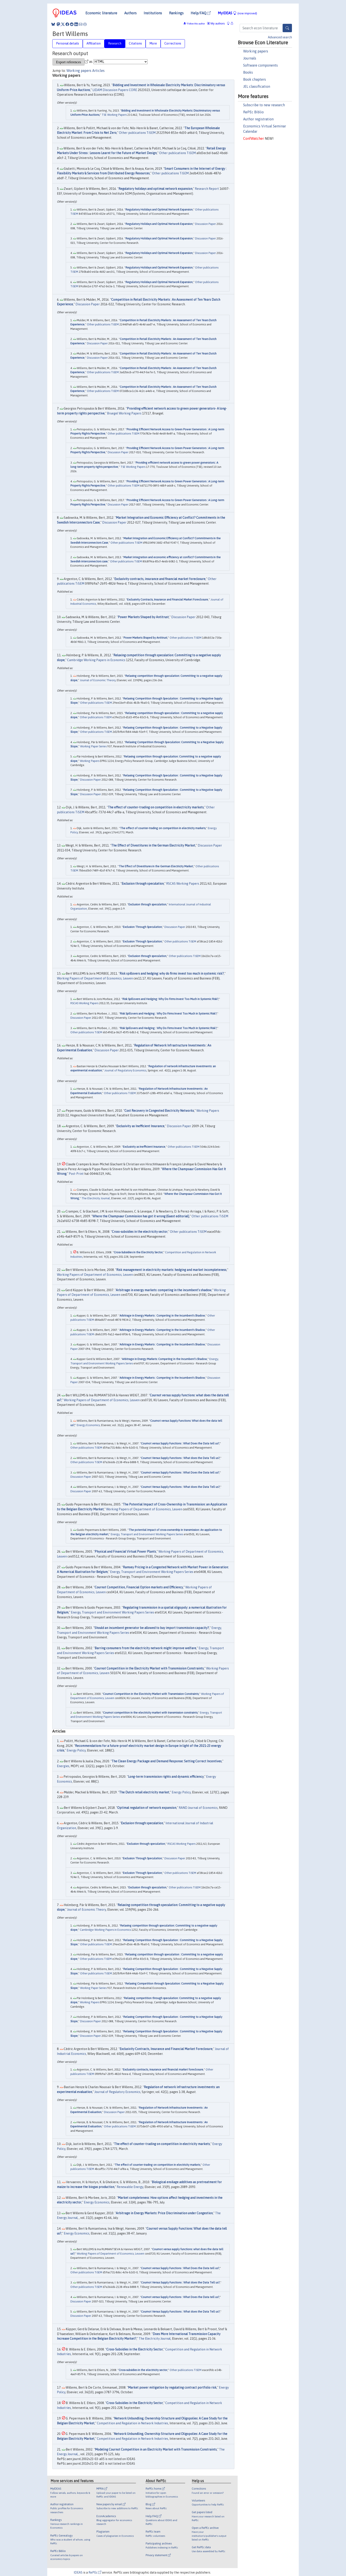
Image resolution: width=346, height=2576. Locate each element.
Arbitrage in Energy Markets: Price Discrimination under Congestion (164, 2213)
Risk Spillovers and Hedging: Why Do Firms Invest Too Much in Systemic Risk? (170, 999)
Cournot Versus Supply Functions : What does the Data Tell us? (180, 1458)
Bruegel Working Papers (124, 413)
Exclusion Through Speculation (142, 927)
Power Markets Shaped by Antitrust (143, 617)
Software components (260, 65)
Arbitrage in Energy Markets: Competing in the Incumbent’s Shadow (164, 1359)
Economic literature (101, 13)
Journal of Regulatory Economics (125, 1070)
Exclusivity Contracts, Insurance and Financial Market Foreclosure (167, 599)
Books (248, 72)
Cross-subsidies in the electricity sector (139, 1231)
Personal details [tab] (67, 43)
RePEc (94, 2572)
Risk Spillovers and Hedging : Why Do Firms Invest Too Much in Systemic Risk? (168, 1013)
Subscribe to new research (264, 105)
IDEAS (78, 2572)
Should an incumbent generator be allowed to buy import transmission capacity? (151, 1628)
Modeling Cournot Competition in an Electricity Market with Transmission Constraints (156, 2449)
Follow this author (196, 23)
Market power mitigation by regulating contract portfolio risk (172, 2387)
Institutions (153, 13)
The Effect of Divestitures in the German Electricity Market (153, 845)
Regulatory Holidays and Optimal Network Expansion (159, 209)
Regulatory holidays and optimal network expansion (155, 188)
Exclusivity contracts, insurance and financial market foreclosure (159, 579)
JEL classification (256, 86)
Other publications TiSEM (137, 132)
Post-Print (76, 1173)
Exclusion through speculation (143, 883)
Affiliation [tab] (93, 43)
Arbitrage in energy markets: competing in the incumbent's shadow (163, 1290)
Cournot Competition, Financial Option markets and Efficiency (139, 1587)
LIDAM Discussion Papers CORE (114, 90)
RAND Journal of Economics (198, 1807)
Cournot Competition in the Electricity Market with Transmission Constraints (149, 1668)
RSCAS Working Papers (182, 883)
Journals (249, 58)
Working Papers (89, 761)
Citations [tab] (135, 43)
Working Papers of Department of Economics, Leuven (95, 978)
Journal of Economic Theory (97, 680)
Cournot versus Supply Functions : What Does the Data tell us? (180, 1443)
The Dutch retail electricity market (144, 1792)
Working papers (255, 51)
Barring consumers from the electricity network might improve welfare (145, 1648)
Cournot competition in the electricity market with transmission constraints (150, 1712)
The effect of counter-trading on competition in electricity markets (156, 807)
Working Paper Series (93, 746)
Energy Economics (88, 1425)
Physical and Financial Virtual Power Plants (125, 1551)
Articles (98, 71)
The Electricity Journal (95, 1198)
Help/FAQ (201, 13)
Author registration (258, 119)
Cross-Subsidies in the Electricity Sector (138, 1252)
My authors (216, 23)
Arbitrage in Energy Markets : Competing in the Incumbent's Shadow (162, 1315)
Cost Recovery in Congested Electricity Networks (159, 1110)
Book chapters (254, 79)
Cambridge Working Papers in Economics (96, 660)
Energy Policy (76, 1750)
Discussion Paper (205, 224)
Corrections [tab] (172, 43)
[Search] (287, 28)
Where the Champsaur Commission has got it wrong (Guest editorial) (140, 1216)
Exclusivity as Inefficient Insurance (140, 1126)
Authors (130, 13)
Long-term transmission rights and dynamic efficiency (166, 1776)
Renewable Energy (130, 2187)
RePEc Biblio (253, 112)
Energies (63, 1766)
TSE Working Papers (114, 114)
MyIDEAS (237, 13)
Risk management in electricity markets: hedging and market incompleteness (171, 1270)
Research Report (207, 188)
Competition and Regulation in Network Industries (132, 2423)
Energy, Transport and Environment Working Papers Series (147, 1534)
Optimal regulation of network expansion (146, 1807)
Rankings (176, 13)
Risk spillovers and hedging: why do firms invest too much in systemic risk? (172, 973)
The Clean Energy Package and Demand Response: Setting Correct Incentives (167, 1761)
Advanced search (280, 37)
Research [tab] (114, 43)
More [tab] (153, 43)
